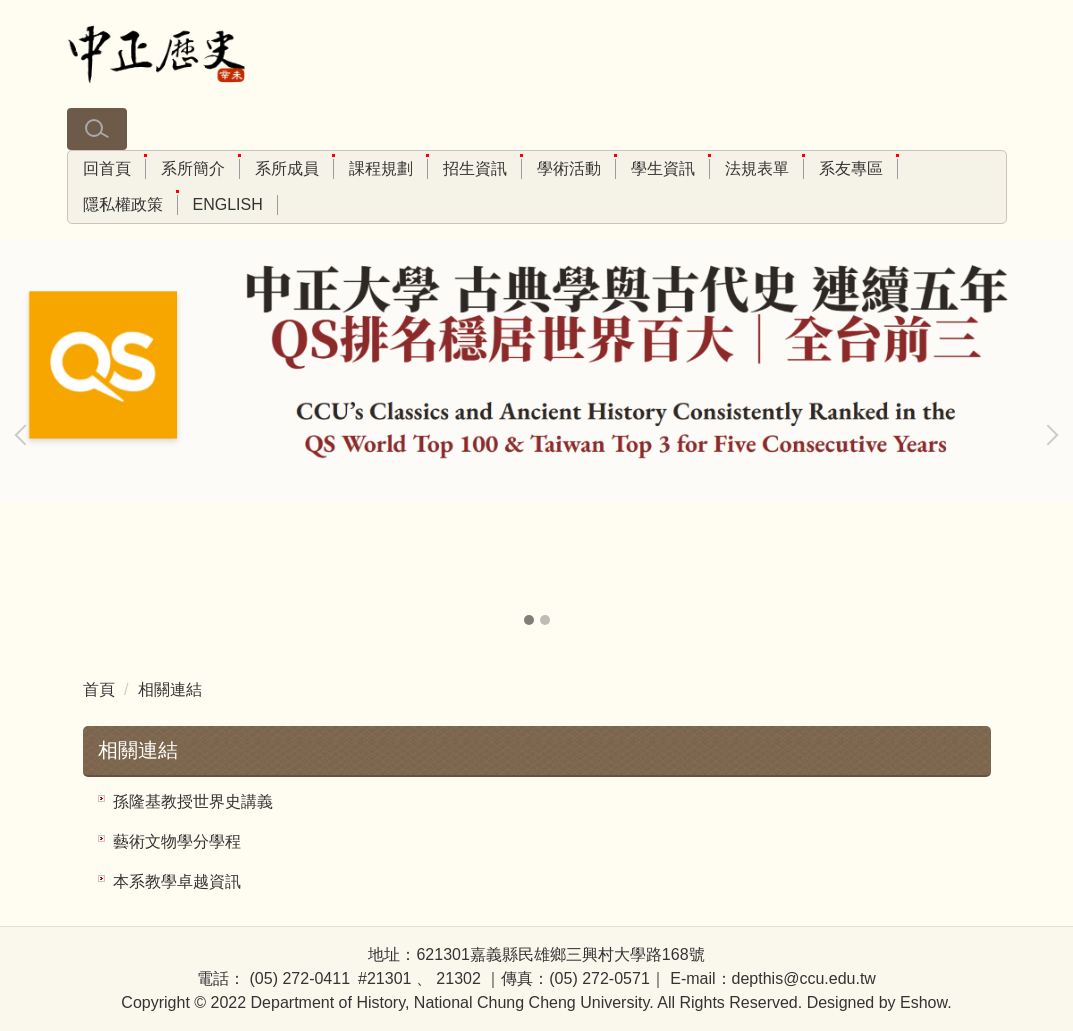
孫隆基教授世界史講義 (193, 801)
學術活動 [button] (569, 168)
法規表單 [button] (757, 168)
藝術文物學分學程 (177, 841)
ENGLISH (228, 204)
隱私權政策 (123, 204)
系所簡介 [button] (193, 168)
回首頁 (107, 168)
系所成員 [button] (287, 168)
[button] (97, 129)
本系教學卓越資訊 (177, 881)
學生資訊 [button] (663, 168)
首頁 (99, 689)
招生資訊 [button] (475, 168)
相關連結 (170, 689)
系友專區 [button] (851, 168)
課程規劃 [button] (381, 168)
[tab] (529, 620)
